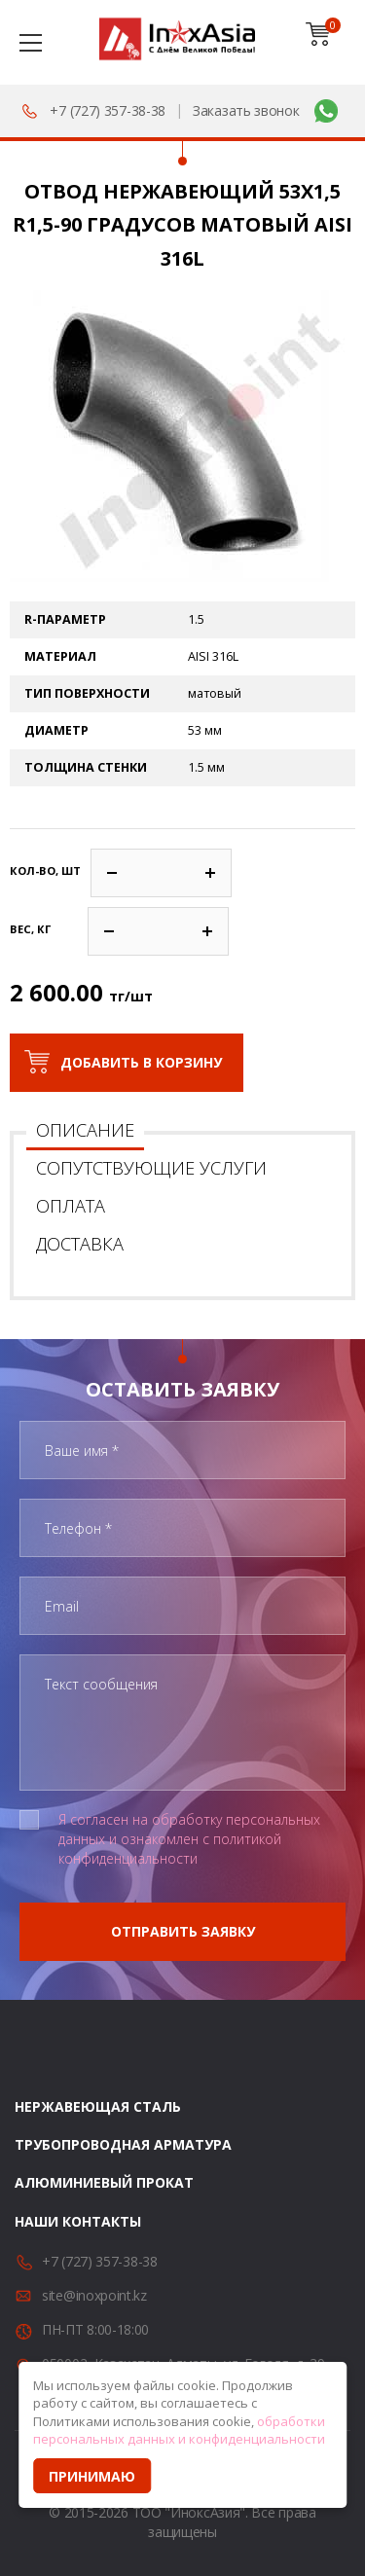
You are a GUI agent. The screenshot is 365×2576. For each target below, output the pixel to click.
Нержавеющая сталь (98, 2106)
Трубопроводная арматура (123, 2144)
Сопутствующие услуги (151, 1167)
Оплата (70, 1205)
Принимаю (92, 2476)
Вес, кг (30, 929)
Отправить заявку (183, 1931)
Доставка (80, 1243)
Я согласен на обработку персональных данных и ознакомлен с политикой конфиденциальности (189, 1839)
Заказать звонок (246, 110)
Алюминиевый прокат (104, 2182)
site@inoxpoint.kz (94, 2295)
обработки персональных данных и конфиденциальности (179, 2431)
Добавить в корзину (141, 1062)
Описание (85, 1130)
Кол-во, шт (45, 870)
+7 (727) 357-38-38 (107, 110)
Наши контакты (78, 2221)
